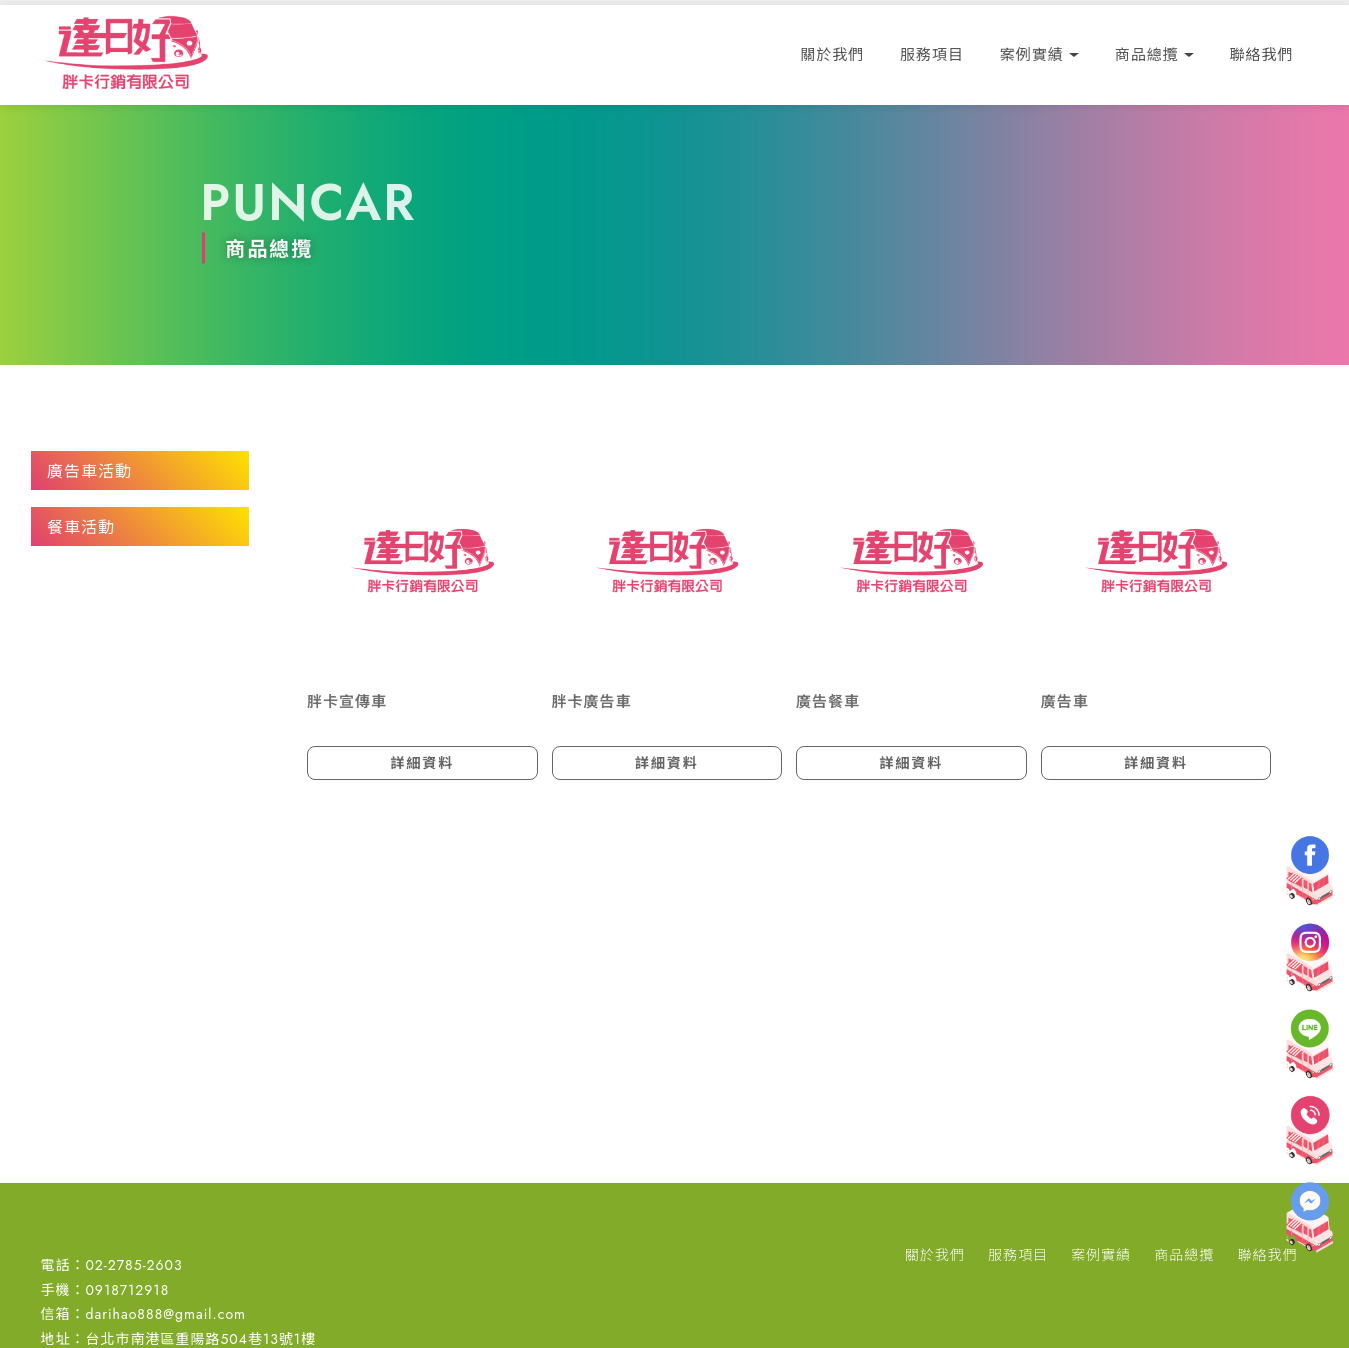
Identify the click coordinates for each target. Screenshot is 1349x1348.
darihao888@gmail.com (165, 1314)
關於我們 (832, 55)
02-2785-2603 (133, 1265)
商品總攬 (1147, 55)
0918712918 (127, 1290)
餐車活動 (81, 527)
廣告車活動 (89, 471)
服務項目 (932, 55)
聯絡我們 (1262, 55)
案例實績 (1032, 55)
